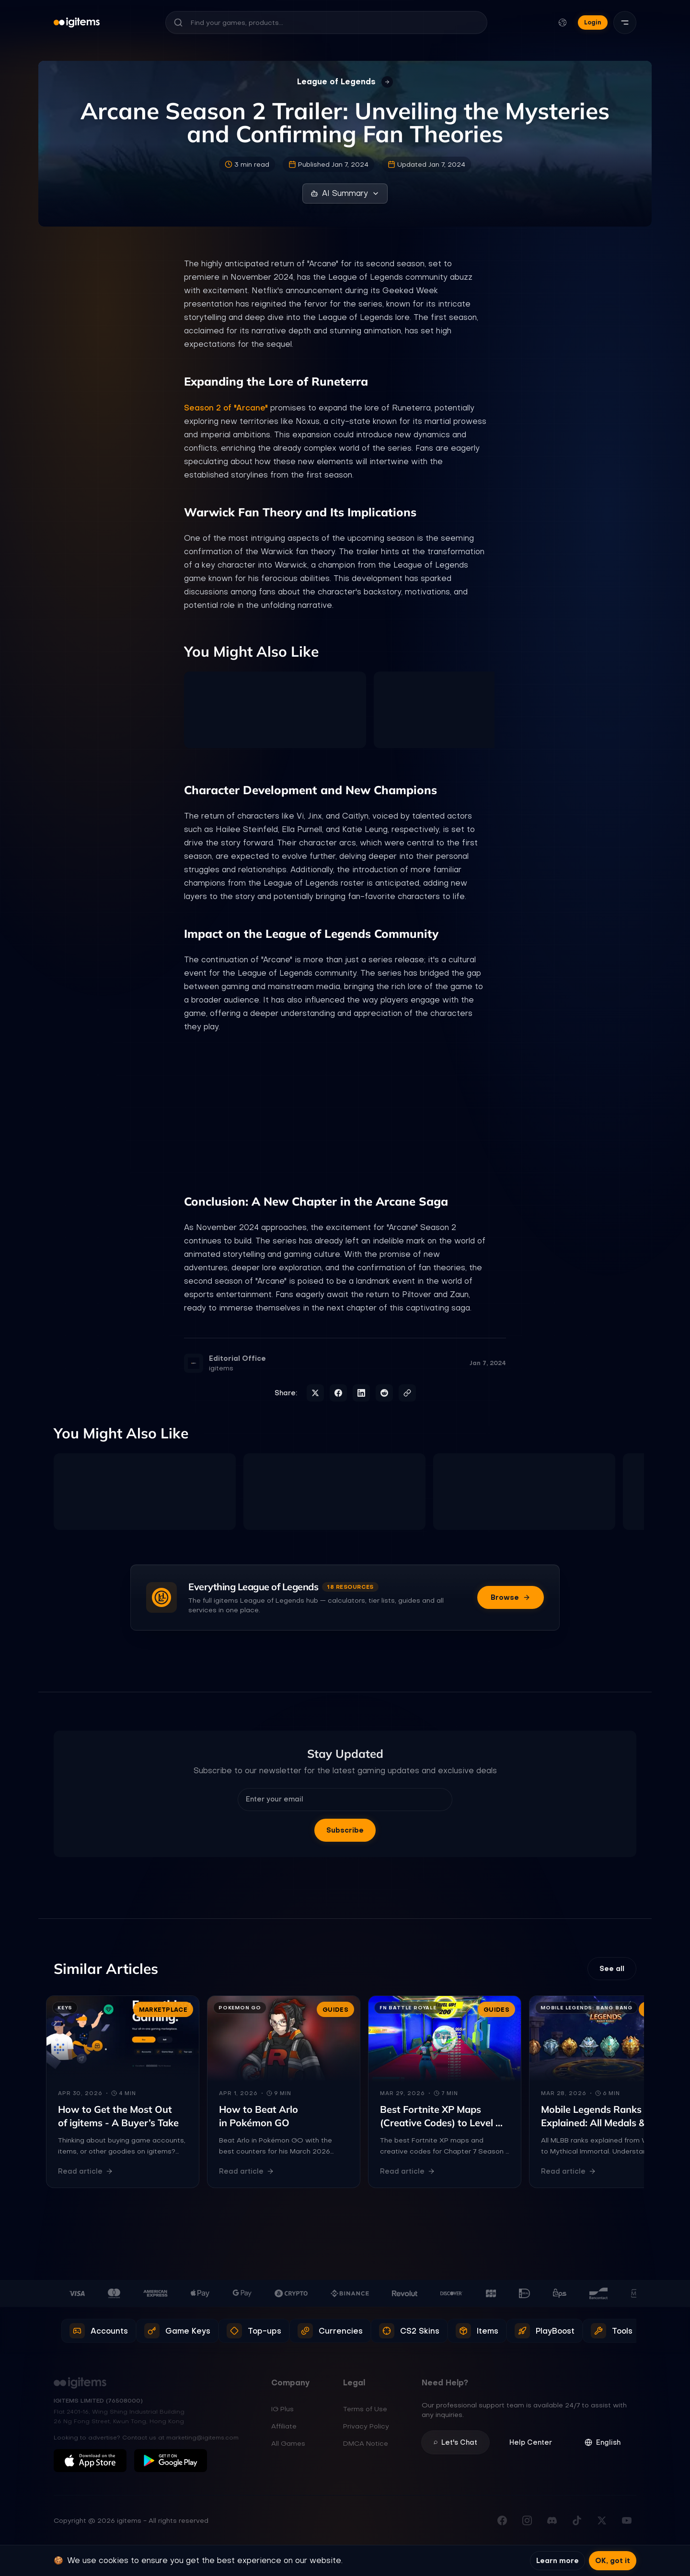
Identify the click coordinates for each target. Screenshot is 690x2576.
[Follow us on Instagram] (527, 2520)
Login (592, 22)
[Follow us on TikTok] (576, 2520)
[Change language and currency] (562, 22)
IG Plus (282, 2409)
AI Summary (345, 193)
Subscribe (345, 1830)
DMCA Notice (365, 2443)
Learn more (557, 2560)
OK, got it (612, 2560)
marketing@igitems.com (202, 2437)
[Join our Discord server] (552, 2520)
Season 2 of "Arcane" (226, 407)
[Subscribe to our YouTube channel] (626, 2520)
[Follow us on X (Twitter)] (601, 2520)
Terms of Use (365, 2409)
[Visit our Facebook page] (502, 2520)
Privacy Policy (366, 2426)
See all (611, 1968)
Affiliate (284, 2426)
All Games (288, 2443)
